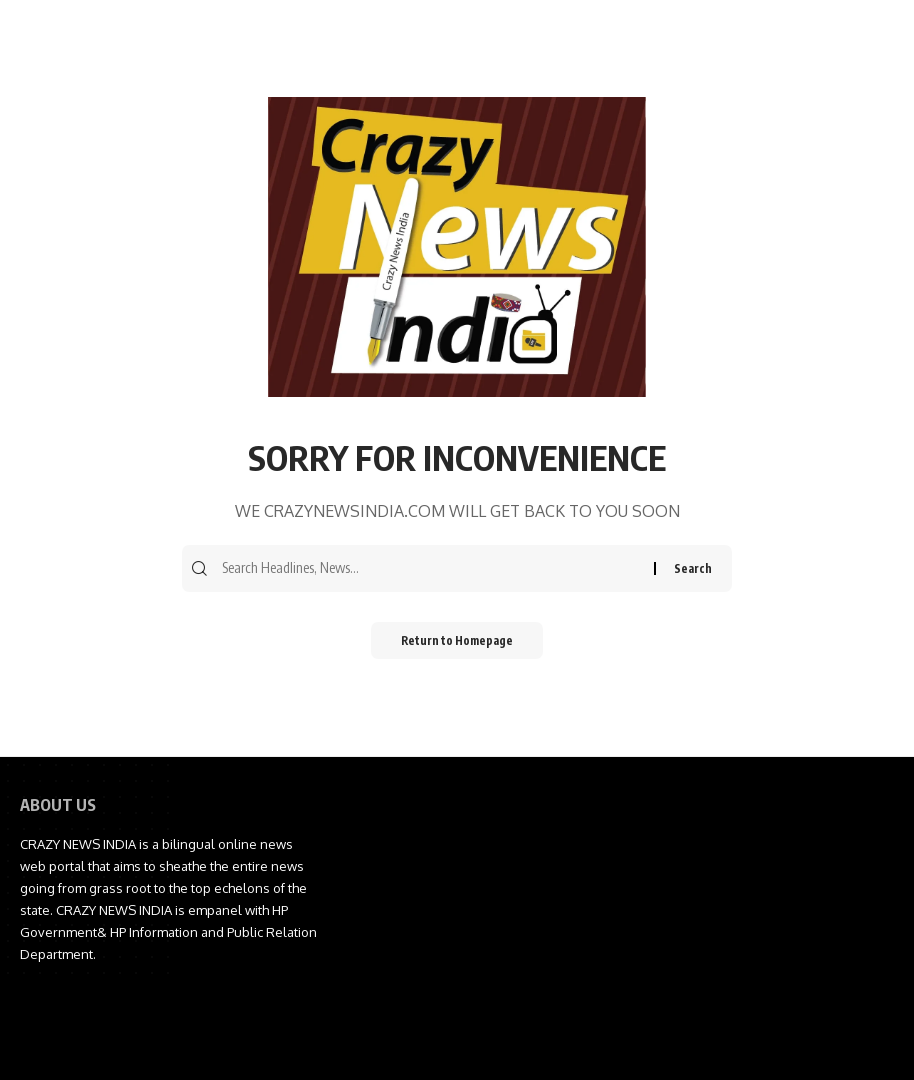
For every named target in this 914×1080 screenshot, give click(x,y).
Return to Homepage (457, 642)
